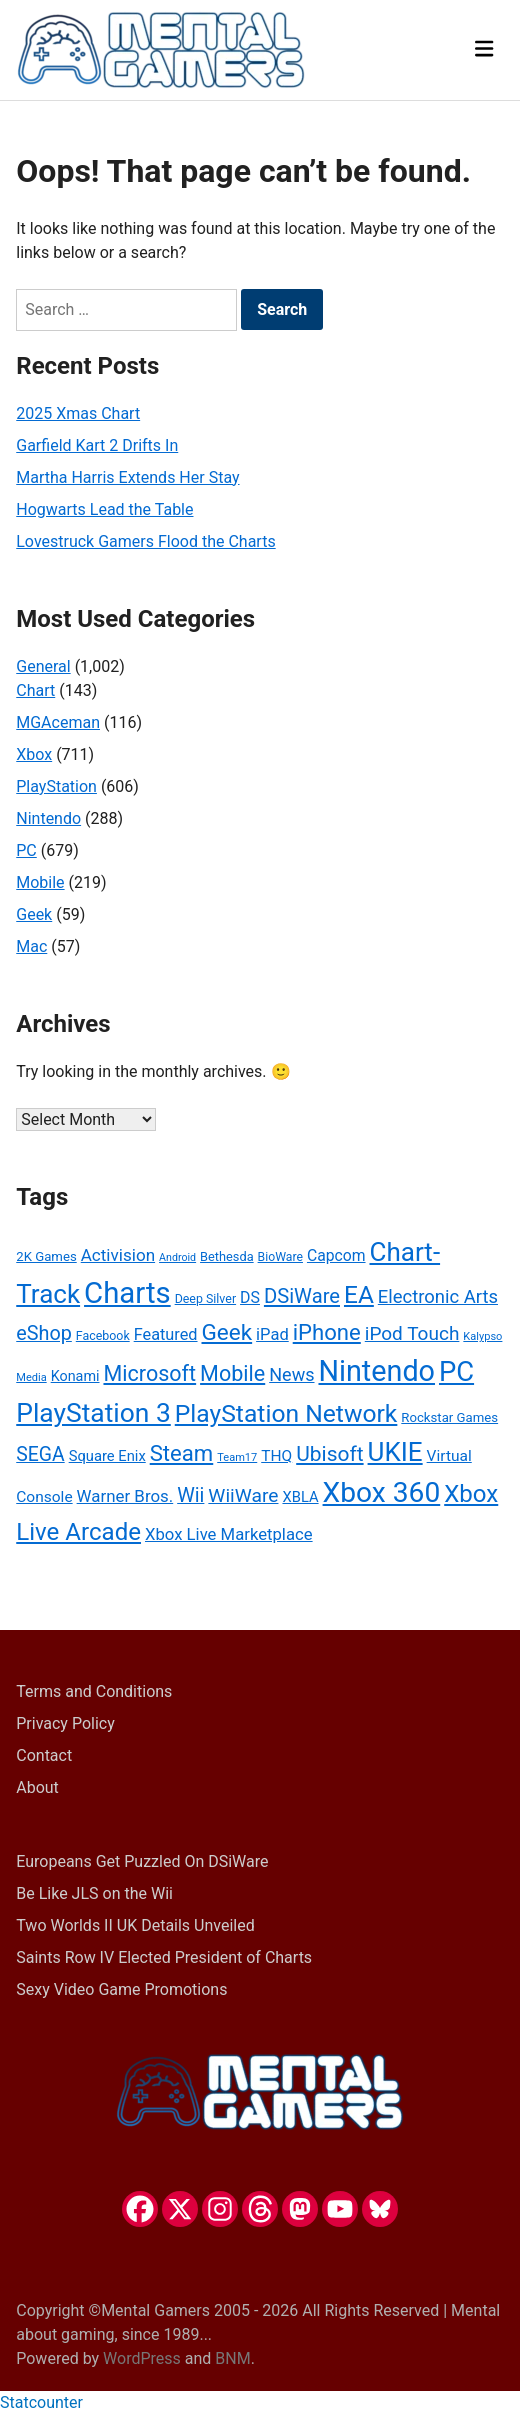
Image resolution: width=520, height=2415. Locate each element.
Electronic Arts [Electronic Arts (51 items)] (438, 1297)
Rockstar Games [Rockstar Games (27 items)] (449, 1417)
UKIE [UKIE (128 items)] (395, 1452)
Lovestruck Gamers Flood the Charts (145, 541)
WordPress (142, 2358)
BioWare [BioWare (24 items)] (280, 1257)
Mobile (40, 882)
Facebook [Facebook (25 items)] (103, 1335)
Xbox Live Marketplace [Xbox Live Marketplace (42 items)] (229, 1534)
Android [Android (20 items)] (177, 1257)
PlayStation (56, 786)
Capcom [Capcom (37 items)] (336, 1255)
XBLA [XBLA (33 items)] (300, 1497)
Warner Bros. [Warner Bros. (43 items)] (125, 1496)
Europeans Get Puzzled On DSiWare (142, 1861)
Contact (44, 1755)
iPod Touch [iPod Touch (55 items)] (412, 1333)
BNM (232, 2358)
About (37, 1787)
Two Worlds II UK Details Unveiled (135, 1925)
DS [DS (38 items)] (250, 1297)
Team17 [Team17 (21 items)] (237, 1457)
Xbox (34, 754)
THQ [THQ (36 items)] (276, 1456)
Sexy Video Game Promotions (121, 1989)
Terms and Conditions (94, 1691)
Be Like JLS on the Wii (94, 1893)
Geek (34, 914)
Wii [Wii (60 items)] (190, 1495)
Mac (31, 946)
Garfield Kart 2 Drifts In (97, 445)
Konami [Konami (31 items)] (75, 1376)
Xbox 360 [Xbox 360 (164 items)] (382, 1492)
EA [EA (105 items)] (359, 1294)
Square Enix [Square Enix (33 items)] (107, 1456)
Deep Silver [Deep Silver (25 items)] (205, 1298)
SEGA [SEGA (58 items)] (40, 1454)
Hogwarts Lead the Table (104, 509)
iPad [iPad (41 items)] (272, 1334)
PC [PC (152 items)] (456, 1372)
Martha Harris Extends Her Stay (127, 477)
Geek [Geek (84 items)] (227, 1332)
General (43, 666)
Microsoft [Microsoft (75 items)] (149, 1373)
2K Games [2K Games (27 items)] (46, 1256)
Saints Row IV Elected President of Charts (164, 1957)
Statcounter (41, 2402)
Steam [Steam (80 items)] (182, 1453)
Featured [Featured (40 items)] (166, 1334)
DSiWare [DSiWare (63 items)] (302, 1296)
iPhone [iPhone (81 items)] (327, 1332)
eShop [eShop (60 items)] (44, 1333)
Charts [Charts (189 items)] (127, 1293)
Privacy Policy (65, 1723)
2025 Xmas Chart (78, 413)
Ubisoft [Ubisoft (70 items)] (329, 1454)
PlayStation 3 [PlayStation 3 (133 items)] (93, 1412)
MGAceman (58, 722)
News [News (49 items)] (291, 1374)
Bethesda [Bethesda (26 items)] (227, 1256)
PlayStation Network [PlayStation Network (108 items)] (286, 1413)
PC (26, 850)
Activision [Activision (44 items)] (118, 1255)
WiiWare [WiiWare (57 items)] (243, 1495)
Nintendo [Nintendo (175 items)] (376, 1371)
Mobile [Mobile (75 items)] (232, 1373)
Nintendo (48, 818)
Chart (35, 690)
